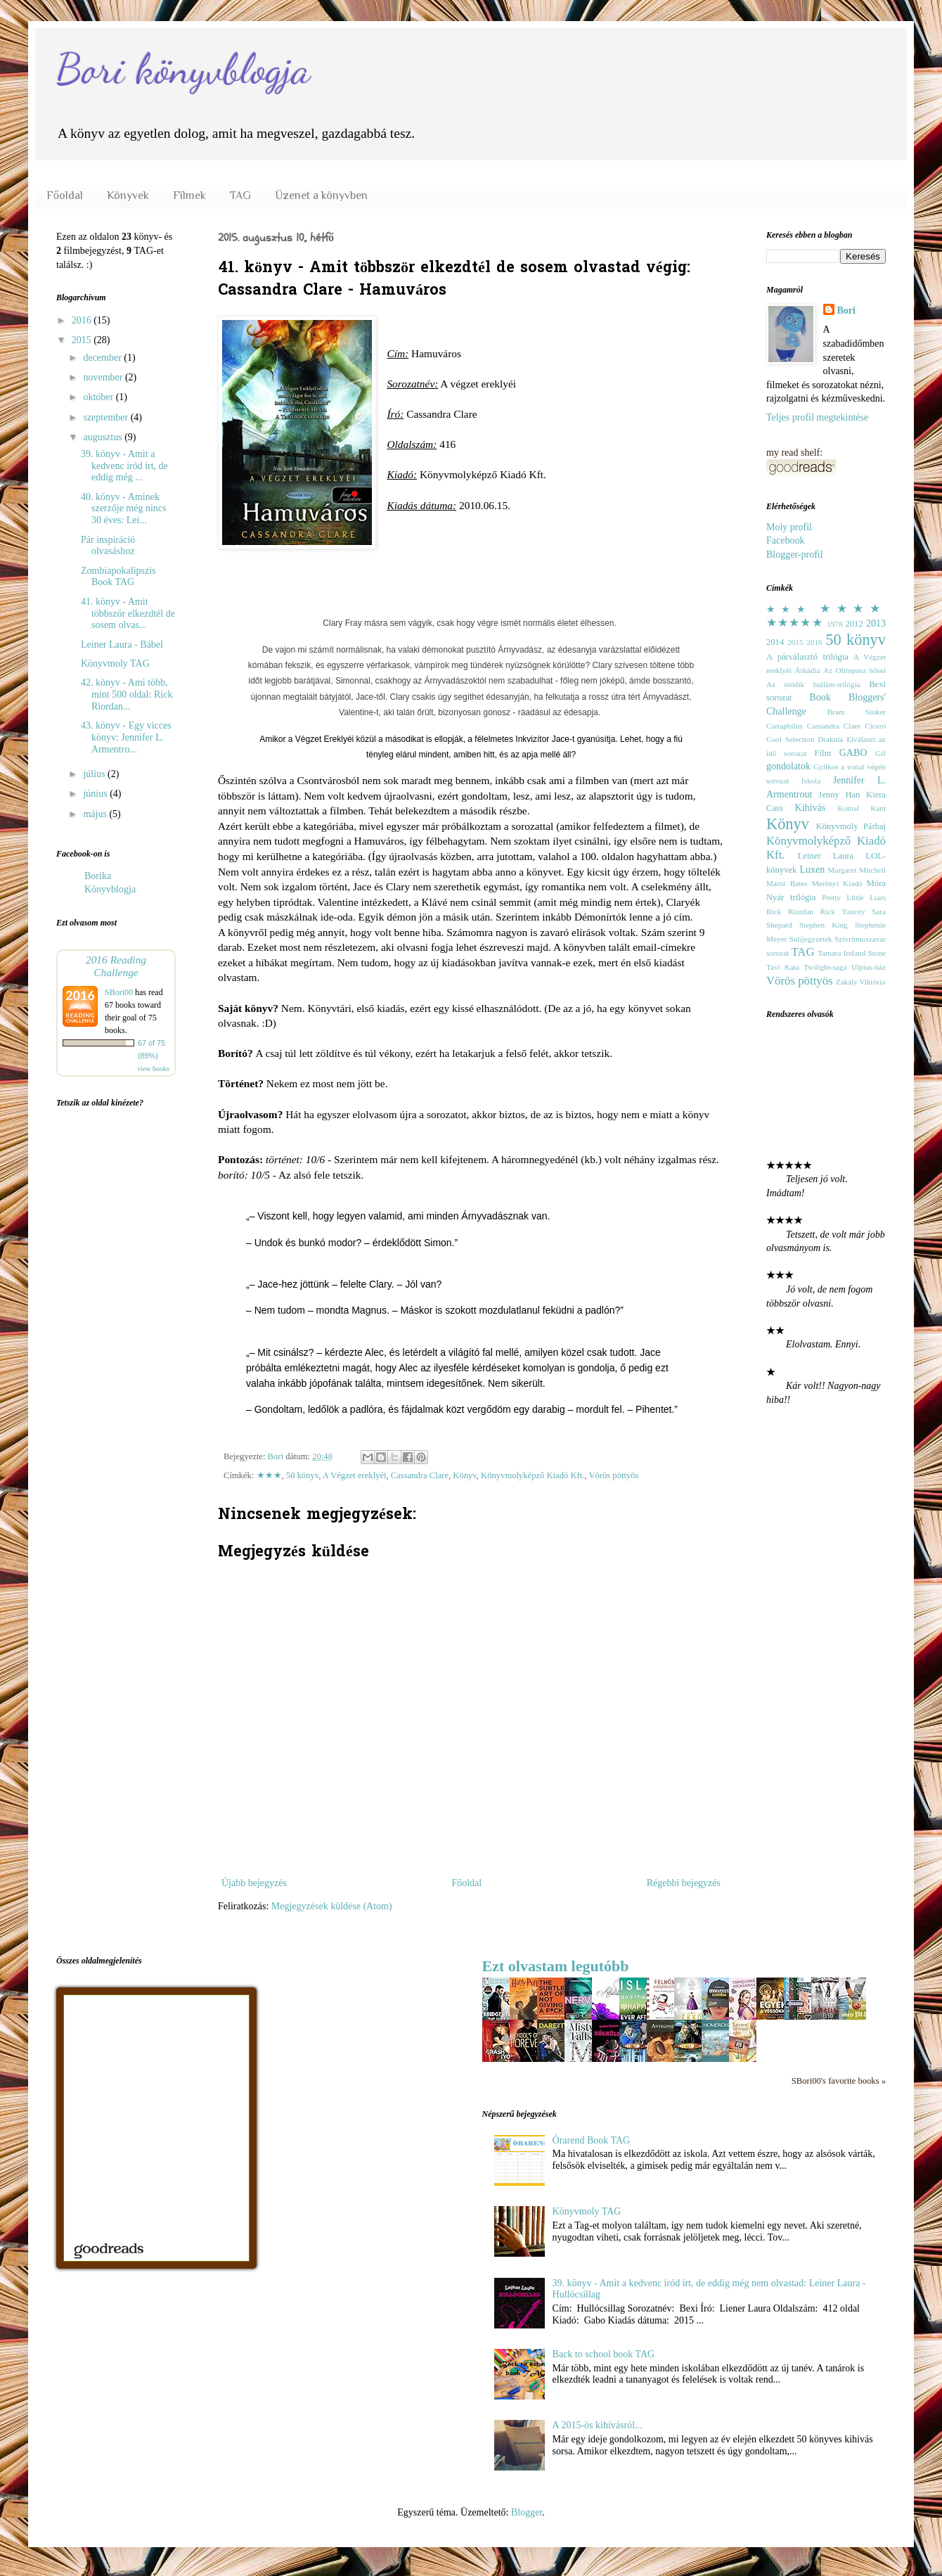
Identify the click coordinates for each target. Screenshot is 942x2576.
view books (153, 1068)
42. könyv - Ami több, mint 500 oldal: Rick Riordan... (127, 694)
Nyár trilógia (790, 897)
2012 (854, 624)
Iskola (810, 780)
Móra (876, 883)
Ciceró (875, 726)
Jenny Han (839, 795)
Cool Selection (790, 739)
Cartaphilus (784, 726)
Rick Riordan (789, 911)
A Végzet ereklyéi (355, 1475)
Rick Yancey (842, 911)
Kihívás (810, 807)
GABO (853, 753)
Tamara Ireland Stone (852, 953)
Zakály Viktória (860, 982)
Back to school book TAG (604, 2354)
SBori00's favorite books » (839, 2081)
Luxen (812, 869)
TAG (240, 195)
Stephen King (823, 925)
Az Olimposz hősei (854, 670)
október (99, 397)
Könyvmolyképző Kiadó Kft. (532, 1475)
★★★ (269, 1475)
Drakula (830, 739)
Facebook (785, 540)
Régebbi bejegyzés (684, 1883)
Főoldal (64, 195)
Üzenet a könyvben (321, 195)
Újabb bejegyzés (254, 1883)
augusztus (103, 437)
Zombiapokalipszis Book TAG (118, 576)
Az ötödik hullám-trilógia (813, 684)
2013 (876, 623)
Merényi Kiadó (837, 883)
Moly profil (789, 527)
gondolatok (788, 766)
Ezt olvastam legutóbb (555, 1966)
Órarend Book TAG (592, 2140)
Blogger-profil (794, 554)
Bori (846, 310)
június (96, 793)
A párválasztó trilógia (807, 657)
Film (823, 753)
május (96, 814)
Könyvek (128, 195)
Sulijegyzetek (810, 939)
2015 (83, 340)
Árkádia (807, 670)
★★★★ (853, 608)
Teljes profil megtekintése (817, 417)
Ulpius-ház (868, 967)
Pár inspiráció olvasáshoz (108, 545)
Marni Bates (787, 883)
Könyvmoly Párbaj (851, 826)
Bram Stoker (856, 711)
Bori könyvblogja (183, 69)
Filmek (189, 195)
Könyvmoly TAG (115, 663)
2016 (83, 320)
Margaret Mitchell (857, 870)
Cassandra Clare (420, 1475)
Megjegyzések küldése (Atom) (331, 1906)
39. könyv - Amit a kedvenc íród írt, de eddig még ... (124, 466)
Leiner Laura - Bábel (122, 644)
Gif (880, 753)
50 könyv (302, 1475)
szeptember (106, 417)
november (103, 377)
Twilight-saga (825, 967)
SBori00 (119, 992)
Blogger (526, 2512)
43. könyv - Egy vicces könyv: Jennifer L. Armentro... (126, 737)
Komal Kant (861, 808)
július (95, 774)
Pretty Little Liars (854, 897)
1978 (834, 624)
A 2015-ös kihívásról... (598, 2425)
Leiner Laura (825, 856)
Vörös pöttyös (613, 1475)
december (103, 357)
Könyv (464, 1475)
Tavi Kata (782, 967)
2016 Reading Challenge (116, 966)
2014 (775, 642)
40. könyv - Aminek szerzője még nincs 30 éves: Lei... (124, 509)
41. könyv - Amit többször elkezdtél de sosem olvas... (128, 613)
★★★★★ (794, 622)
